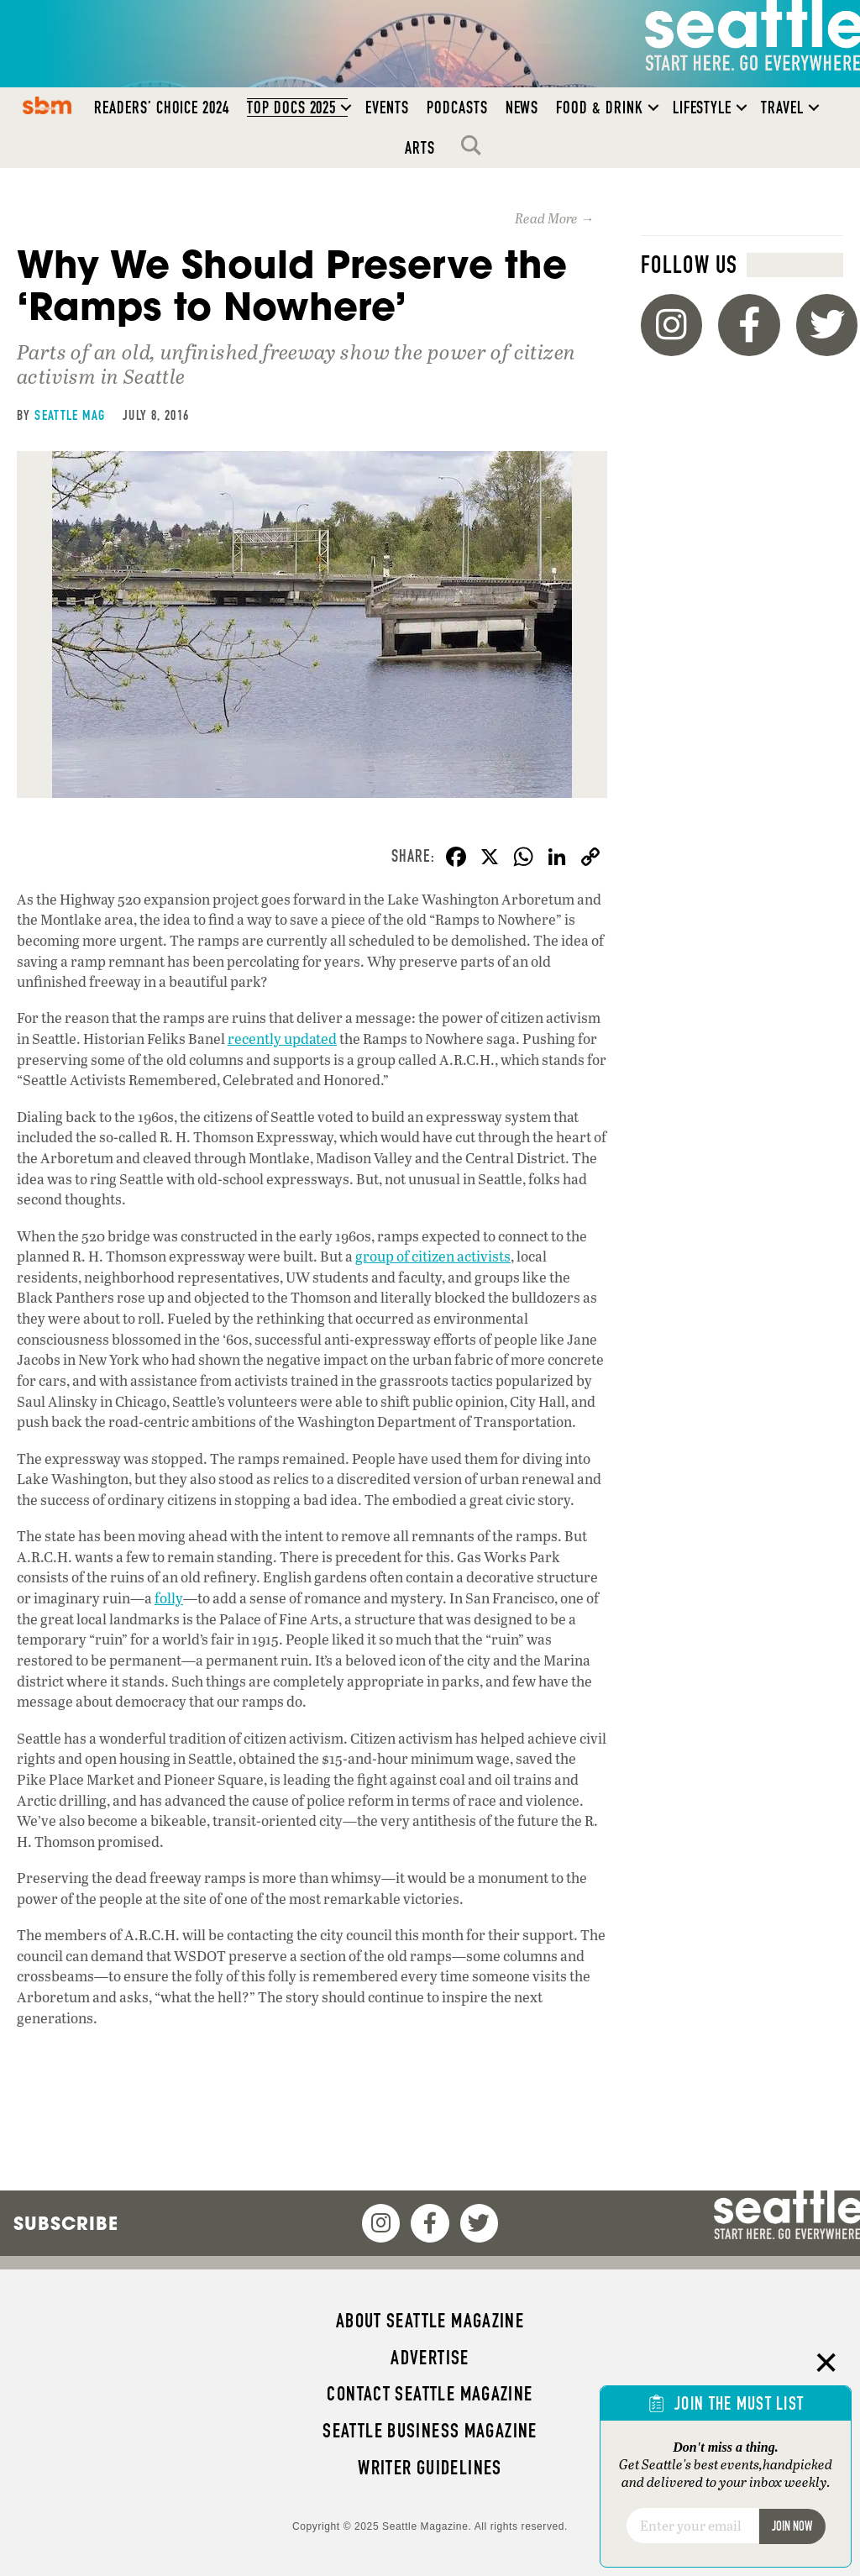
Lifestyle (702, 107)
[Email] (692, 2525)
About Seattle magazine (430, 2320)
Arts (420, 148)
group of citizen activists (433, 1256)
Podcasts (457, 107)
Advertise (430, 2357)
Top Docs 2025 (291, 107)
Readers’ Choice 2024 (161, 107)
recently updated (282, 1038)
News (522, 107)
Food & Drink (599, 107)
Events (387, 107)
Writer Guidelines (430, 2467)
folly (169, 1598)
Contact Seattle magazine (429, 2393)
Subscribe (65, 2223)
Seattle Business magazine (430, 2430)
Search (475, 145)
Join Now (792, 2526)
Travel (782, 107)
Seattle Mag (69, 415)
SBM (47, 105)
